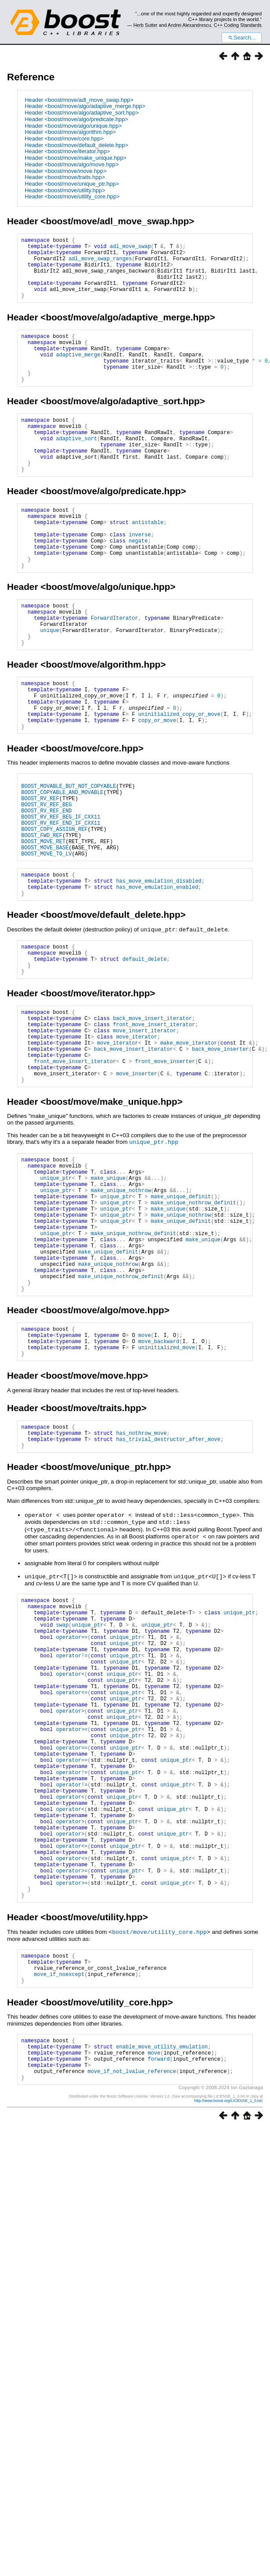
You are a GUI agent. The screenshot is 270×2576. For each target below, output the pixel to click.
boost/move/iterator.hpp (98, 1090)
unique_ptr (56, 1295)
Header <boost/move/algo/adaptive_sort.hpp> (82, 112)
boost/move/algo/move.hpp (105, 1451)
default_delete (144, 1053)
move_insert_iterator (144, 1132)
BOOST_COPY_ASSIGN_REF (54, 909)
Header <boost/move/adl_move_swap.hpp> (79, 100)
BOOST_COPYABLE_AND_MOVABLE (62, 864)
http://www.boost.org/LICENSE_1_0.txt (228, 2331)
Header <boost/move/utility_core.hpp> (72, 196)
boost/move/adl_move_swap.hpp (117, 221)
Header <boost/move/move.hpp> (65, 171)
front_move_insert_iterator (154, 1125)
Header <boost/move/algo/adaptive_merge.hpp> (85, 106)
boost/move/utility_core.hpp (159, 2147)
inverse (140, 576)
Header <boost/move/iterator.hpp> (67, 151)
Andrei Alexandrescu (189, 25)
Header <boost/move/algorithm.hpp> (70, 132)
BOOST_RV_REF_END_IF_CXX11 (60, 901)
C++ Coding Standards (238, 25)
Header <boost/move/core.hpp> (64, 138)
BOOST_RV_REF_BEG (46, 879)
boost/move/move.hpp (94, 1523)
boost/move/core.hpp (92, 817)
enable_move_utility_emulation (162, 2270)
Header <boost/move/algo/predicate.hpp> (76, 119)
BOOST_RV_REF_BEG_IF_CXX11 (60, 894)
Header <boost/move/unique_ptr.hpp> (72, 183)
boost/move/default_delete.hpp (113, 1005)
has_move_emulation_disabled (158, 969)
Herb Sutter (145, 25)
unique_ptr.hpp (153, 1254)
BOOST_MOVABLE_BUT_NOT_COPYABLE (68, 857)
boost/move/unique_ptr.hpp (106, 1620)
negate (138, 584)
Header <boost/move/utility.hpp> (65, 190)
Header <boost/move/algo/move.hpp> (72, 164)
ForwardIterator (114, 670)
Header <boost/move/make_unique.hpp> (75, 157)
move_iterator (136, 1140)
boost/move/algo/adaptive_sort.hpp (122, 425)
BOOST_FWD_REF (41, 916)
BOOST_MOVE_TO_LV (46, 939)
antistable (147, 561)
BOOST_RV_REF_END (46, 887)
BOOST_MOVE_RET (43, 924)
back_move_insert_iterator (152, 1117)
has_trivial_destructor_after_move (168, 1591)
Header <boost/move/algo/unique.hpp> (73, 125)
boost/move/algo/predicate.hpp (113, 526)
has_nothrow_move (141, 1583)
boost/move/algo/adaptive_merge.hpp (127, 330)
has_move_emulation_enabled (157, 976)
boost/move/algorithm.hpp (103, 722)
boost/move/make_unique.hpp (111, 1214)
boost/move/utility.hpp (94, 2132)
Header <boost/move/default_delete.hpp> (76, 145)
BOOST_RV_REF (40, 872)
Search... (242, 38)
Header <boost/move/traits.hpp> (65, 177)
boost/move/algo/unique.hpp (108, 635)
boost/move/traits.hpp (93, 1556)
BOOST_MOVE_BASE (44, 931)
